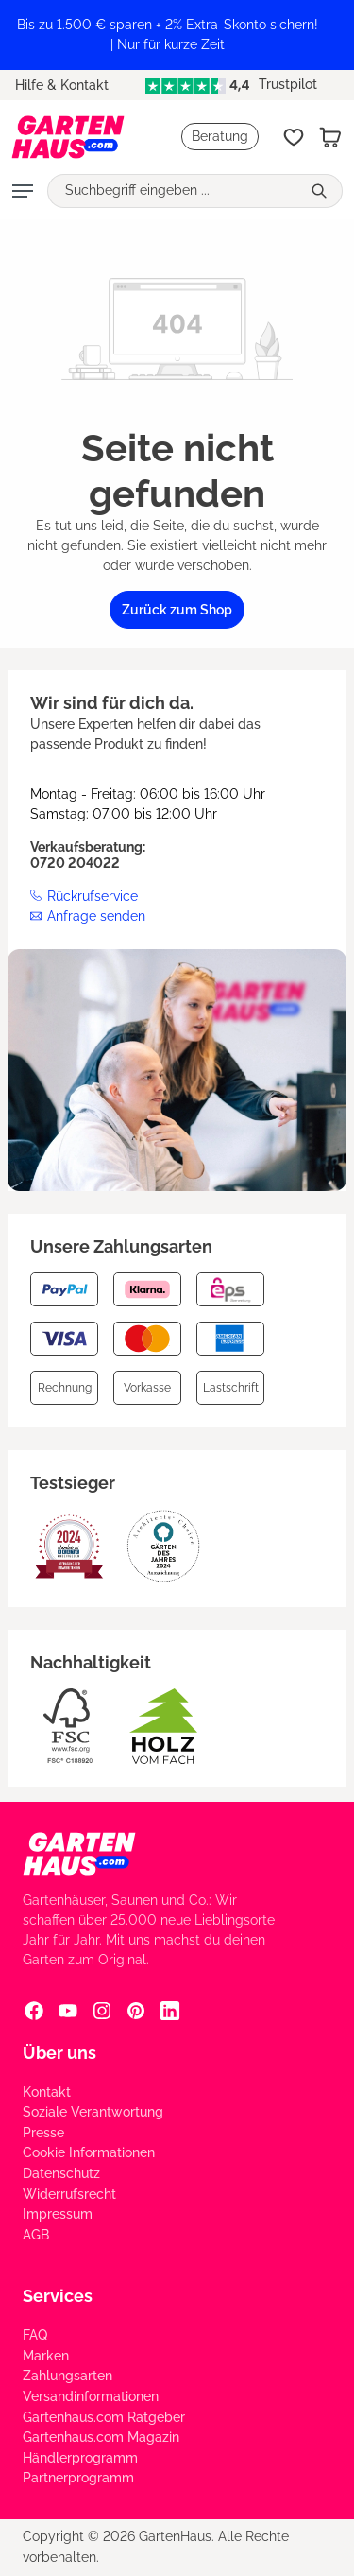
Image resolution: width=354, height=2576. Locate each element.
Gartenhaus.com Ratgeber (104, 2417)
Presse (43, 2132)
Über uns (59, 2053)
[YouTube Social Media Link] (68, 2011)
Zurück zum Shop (177, 609)
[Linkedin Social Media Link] (170, 2011)
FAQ (35, 2335)
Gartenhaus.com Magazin (101, 2437)
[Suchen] (321, 191)
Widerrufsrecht (69, 2194)
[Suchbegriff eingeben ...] (174, 191)
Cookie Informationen (89, 2152)
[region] (177, 35)
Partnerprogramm (78, 2477)
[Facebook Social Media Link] (34, 2011)
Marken (46, 2355)
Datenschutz (61, 2173)
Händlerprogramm (80, 2457)
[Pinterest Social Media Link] (136, 2011)
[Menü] (22, 191)
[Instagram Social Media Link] (102, 2011)
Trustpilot (231, 84)
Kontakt (47, 2092)
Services (58, 2296)
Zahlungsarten (67, 2375)
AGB (36, 2234)
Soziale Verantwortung (93, 2111)
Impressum (58, 2214)
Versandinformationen (91, 2396)
